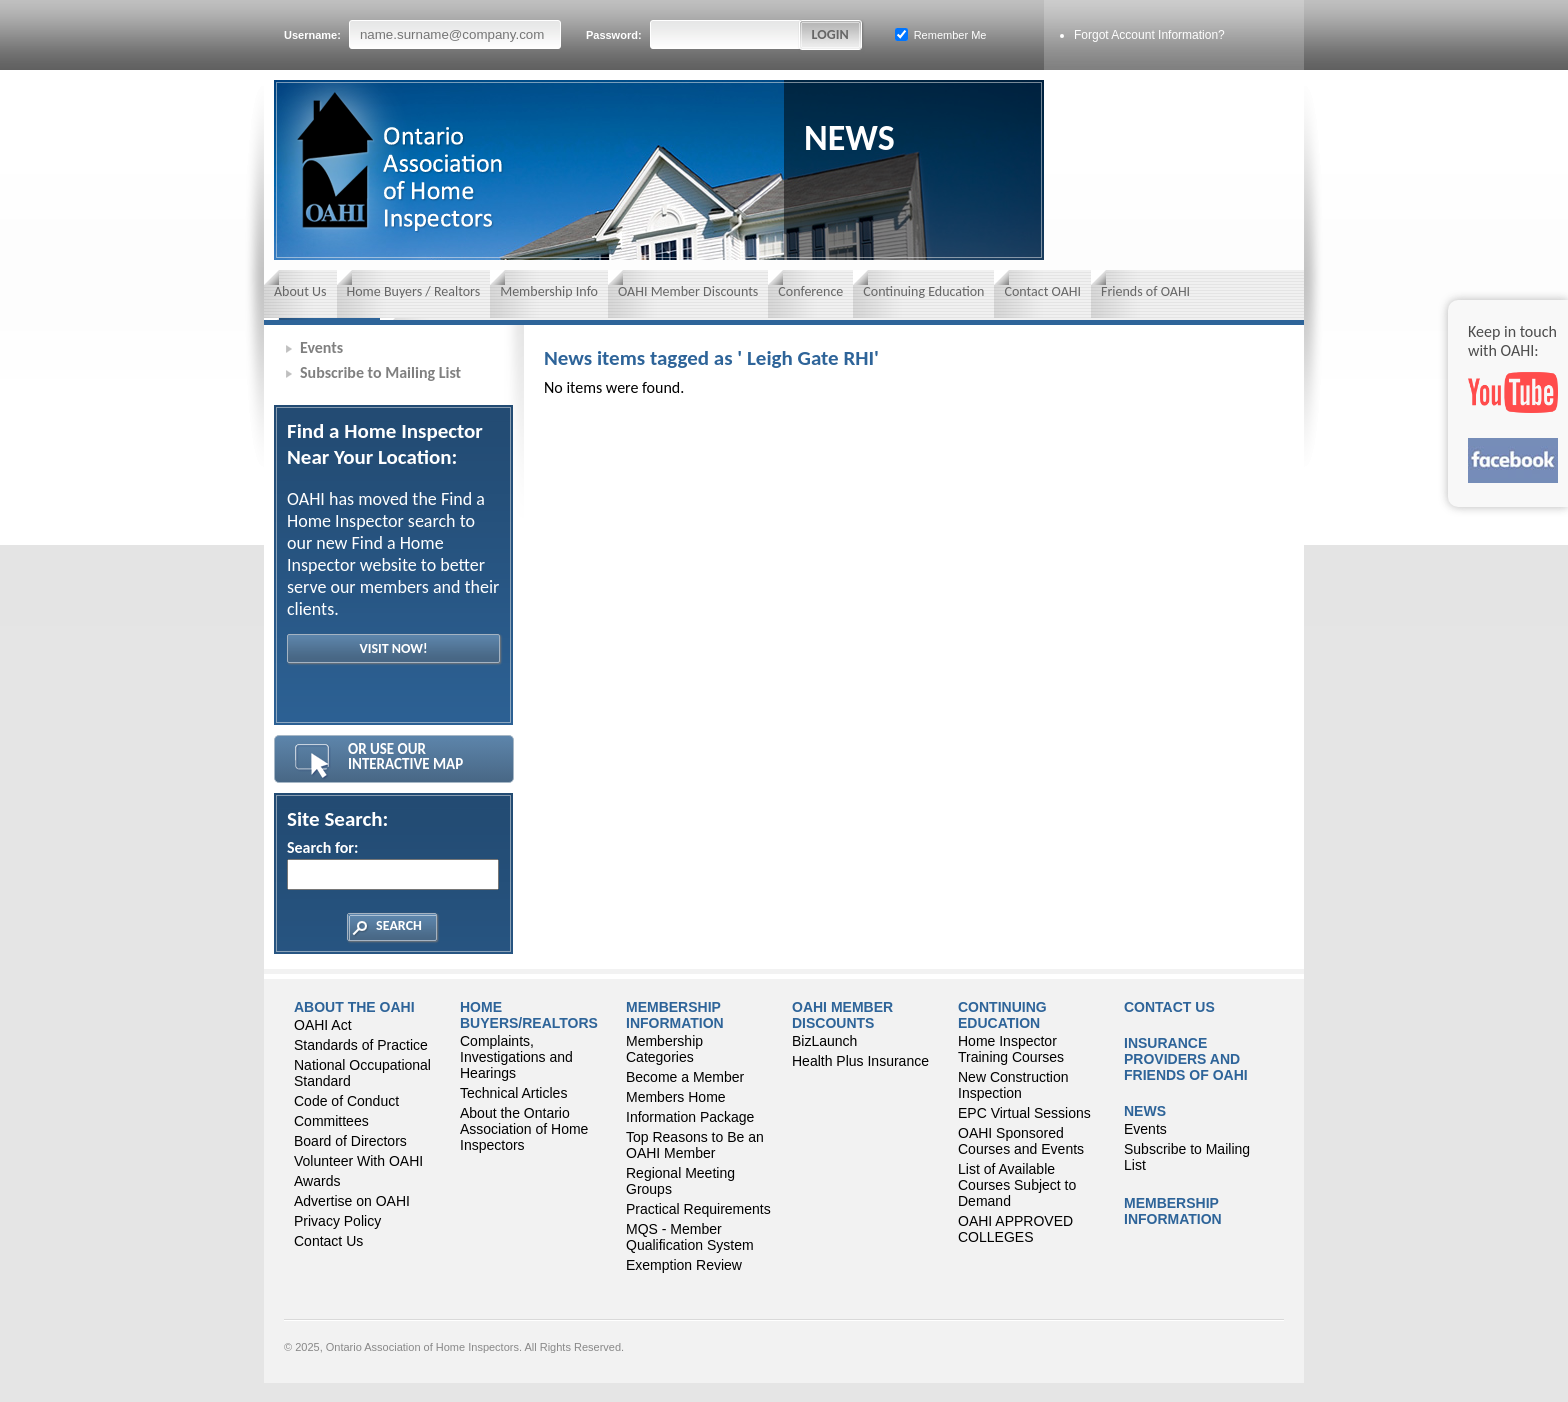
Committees (331, 1121)
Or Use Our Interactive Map (405, 756)
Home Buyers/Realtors (529, 1015)
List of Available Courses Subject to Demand (1017, 1185)
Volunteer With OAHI (358, 1161)
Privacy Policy (337, 1221)
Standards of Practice (361, 1045)
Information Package (690, 1117)
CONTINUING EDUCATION (1002, 1015)
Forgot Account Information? (1149, 35)
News (1145, 1111)
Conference (810, 291)
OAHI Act (323, 1025)
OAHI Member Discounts (688, 291)
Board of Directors (350, 1141)
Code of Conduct (346, 1101)
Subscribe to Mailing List (380, 372)
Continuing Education (923, 291)
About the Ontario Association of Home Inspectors (524, 1129)
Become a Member (685, 1077)
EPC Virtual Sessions (1024, 1113)
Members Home (676, 1097)
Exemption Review (684, 1265)
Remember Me (941, 34)
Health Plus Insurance (860, 1061)
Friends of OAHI (1145, 291)
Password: (694, 34)
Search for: (392, 864)
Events (321, 347)
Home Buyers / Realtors (414, 291)
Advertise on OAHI (352, 1201)
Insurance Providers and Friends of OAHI (1186, 1059)
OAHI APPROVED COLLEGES (1015, 1229)
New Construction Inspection (1013, 1085)
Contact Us (328, 1241)
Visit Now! (393, 648)
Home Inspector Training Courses (1011, 1049)
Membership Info (549, 291)
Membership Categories (664, 1049)
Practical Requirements (698, 1209)
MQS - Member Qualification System (690, 1237)
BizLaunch (824, 1041)
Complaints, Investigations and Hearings (516, 1057)
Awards (317, 1181)
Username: (422, 34)
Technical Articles (513, 1093)
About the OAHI (354, 1007)
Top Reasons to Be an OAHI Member (695, 1145)
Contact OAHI (1042, 291)
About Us (300, 291)
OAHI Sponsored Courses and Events (1021, 1141)
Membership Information (675, 1015)
